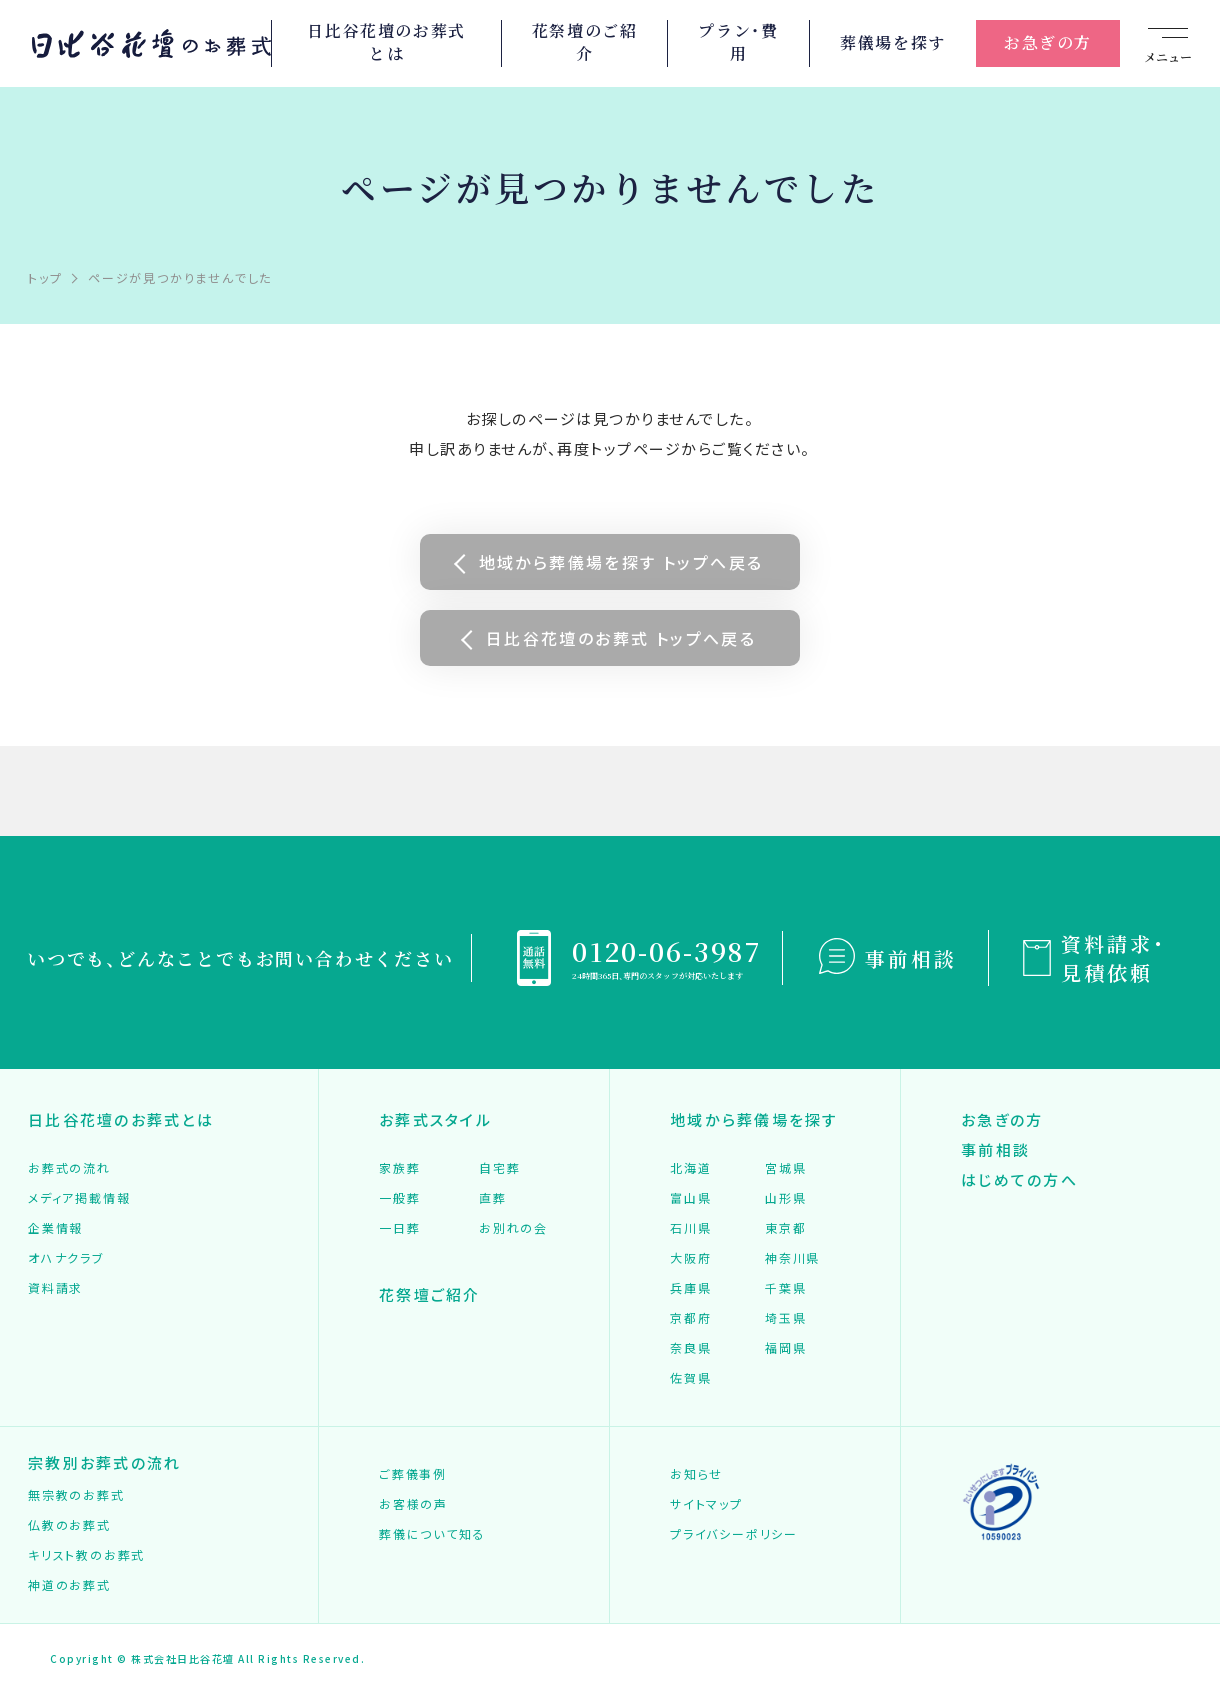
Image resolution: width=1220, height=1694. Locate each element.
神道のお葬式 (69, 1584)
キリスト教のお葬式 (86, 1554)
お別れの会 (513, 1227)
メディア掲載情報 (79, 1197)
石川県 (690, 1227)
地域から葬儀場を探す (754, 1119)
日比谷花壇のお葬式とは (386, 43)
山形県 (785, 1197)
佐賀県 (690, 1377)
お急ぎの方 (1048, 42)
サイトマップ (706, 1503)
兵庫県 (690, 1287)
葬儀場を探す (893, 42)
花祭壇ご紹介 (430, 1294)
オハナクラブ (66, 1257)
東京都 (785, 1227)
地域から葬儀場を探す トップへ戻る (621, 562)
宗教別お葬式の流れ (104, 1462)
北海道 (690, 1167)
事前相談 (911, 958)
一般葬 (399, 1197)
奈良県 (690, 1347)
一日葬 (399, 1227)
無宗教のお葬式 (76, 1494)
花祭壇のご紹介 (585, 43)
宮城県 (785, 1167)
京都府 (690, 1317)
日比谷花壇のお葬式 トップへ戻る (621, 638)
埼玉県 (785, 1317)
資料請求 (55, 1287)
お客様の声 (413, 1503)
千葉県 (785, 1287)
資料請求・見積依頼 (1113, 958)
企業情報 (55, 1227)
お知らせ (696, 1473)
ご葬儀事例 (413, 1473)
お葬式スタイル (435, 1119)
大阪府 (690, 1257)
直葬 (493, 1197)
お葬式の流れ (69, 1167)
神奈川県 (792, 1257)
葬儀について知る (432, 1533)
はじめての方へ (1019, 1179)
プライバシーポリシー (734, 1533)
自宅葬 (499, 1167)
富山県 (690, 1197)
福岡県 (785, 1347)
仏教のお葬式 (69, 1524)
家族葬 (399, 1167)
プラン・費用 (738, 43)
